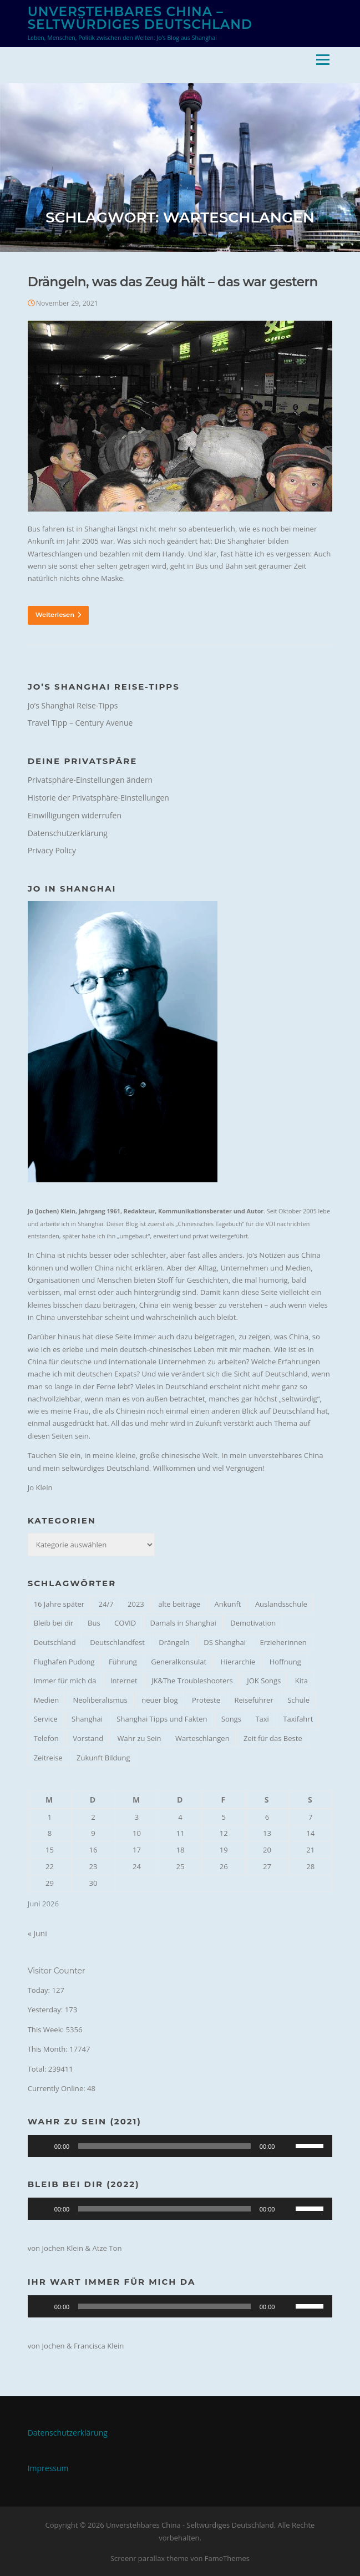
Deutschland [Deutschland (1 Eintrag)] (55, 1642)
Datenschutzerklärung (68, 833)
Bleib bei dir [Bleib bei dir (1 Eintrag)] (54, 1623)
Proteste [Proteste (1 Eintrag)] (206, 1700)
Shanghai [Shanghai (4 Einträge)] (87, 1719)
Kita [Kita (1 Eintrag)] (301, 1681)
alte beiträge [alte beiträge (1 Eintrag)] (179, 1604)
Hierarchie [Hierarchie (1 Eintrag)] (237, 1662)
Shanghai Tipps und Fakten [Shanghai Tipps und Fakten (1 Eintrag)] (161, 1719)
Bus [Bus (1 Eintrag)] (94, 1623)
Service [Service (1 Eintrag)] (46, 1719)
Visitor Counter (56, 1971)
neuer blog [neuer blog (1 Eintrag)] (159, 1700)
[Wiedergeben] (42, 2146)
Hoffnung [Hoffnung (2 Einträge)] (285, 1662)
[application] (180, 2146)
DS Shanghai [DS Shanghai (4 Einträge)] (225, 1642)
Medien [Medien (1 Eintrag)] (46, 1700)
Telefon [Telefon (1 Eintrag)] (46, 1738)
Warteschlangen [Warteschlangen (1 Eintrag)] (202, 1738)
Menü (322, 59)
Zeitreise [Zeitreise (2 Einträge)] (48, 1758)
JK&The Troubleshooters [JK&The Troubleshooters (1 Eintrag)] (192, 1681)
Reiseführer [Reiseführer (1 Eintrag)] (253, 1700)
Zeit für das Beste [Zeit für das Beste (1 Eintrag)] (273, 1738)
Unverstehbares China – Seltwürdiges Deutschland (140, 18)
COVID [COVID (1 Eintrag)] (125, 1623)
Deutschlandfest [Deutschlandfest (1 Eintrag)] (117, 1642)
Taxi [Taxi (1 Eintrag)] (261, 1719)
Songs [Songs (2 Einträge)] (231, 1719)
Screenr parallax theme (149, 2558)
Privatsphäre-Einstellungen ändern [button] (90, 780)
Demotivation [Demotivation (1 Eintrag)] (253, 1623)
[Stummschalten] (286, 2146)
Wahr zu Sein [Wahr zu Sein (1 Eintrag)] (139, 1738)
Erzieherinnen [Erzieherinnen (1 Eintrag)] (283, 1642)
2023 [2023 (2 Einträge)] (136, 1604)
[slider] (164, 2146)
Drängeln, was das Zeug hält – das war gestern (173, 282)
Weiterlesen (58, 615)
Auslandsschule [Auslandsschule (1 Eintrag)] (281, 1604)
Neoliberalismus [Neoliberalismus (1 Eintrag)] (100, 1700)
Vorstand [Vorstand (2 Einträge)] (88, 1738)
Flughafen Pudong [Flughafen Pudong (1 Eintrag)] (64, 1662)
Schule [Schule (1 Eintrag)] (298, 1700)
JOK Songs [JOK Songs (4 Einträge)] (264, 1681)
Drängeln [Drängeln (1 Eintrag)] (174, 1642)
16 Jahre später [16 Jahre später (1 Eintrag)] (59, 1604)
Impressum (48, 2468)
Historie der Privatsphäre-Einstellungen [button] (98, 797)
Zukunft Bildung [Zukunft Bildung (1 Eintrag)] (103, 1758)
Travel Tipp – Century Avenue (80, 722)
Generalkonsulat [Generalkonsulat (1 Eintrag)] (178, 1662)
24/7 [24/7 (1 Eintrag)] (106, 1604)
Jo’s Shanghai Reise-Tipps (73, 705)
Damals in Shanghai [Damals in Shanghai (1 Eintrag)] (183, 1623)
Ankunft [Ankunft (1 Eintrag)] (228, 1604)
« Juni (37, 1933)
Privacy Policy (52, 850)
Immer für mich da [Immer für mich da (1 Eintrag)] (65, 1681)
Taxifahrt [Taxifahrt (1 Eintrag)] (298, 1719)
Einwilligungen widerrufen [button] (74, 815)
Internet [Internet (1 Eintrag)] (124, 1681)
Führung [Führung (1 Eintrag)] (123, 1662)
